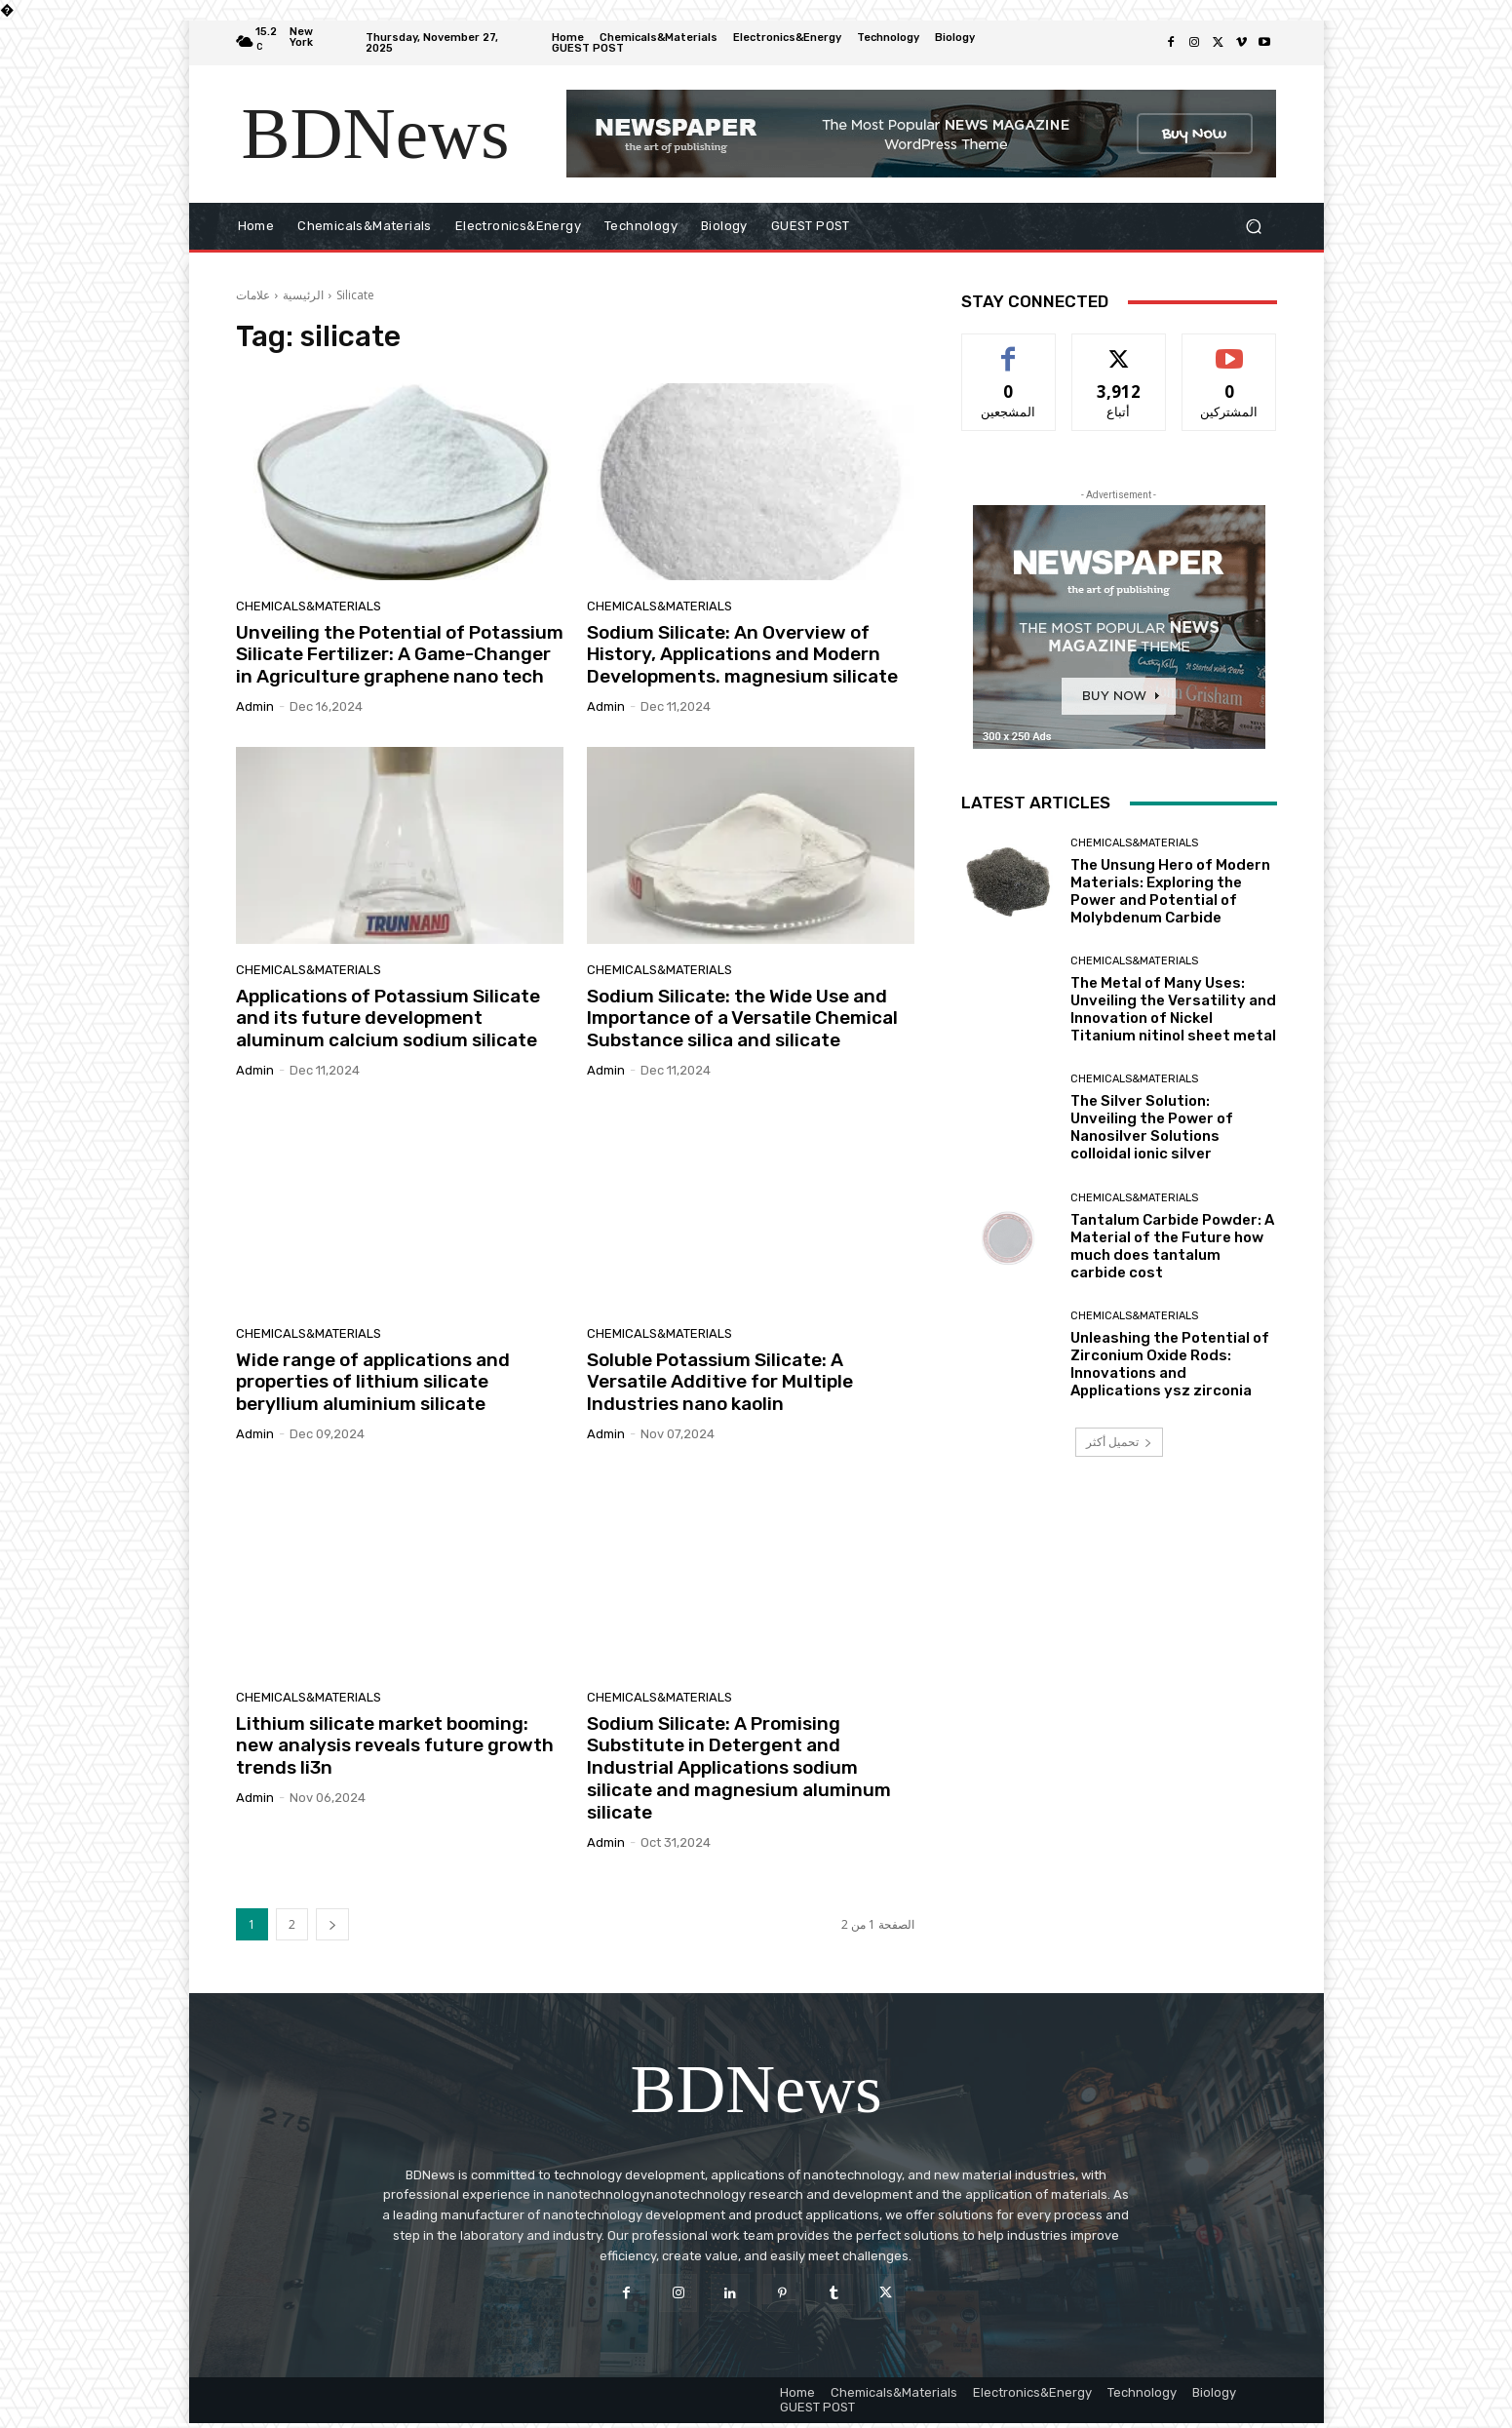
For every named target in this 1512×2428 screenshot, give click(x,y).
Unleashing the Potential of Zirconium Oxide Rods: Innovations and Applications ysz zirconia (1169, 1364)
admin (255, 706)
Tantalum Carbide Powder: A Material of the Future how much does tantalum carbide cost (1172, 1246)
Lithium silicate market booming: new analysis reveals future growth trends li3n (395, 1746)
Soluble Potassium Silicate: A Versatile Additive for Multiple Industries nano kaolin (720, 1382)
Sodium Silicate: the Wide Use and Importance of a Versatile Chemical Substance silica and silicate (742, 1018)
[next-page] (332, 1924)
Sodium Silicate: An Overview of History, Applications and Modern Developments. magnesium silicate (742, 654)
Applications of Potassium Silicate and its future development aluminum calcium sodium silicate (388, 1018)
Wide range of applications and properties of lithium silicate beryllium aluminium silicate (373, 1382)
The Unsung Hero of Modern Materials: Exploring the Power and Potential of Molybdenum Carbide (1170, 891)
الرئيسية (303, 295)
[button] (1254, 227)
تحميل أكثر (1119, 1441)
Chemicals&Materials (308, 606)
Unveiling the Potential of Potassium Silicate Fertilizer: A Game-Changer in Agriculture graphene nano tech (399, 654)
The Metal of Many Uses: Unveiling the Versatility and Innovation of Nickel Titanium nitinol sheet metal (1173, 1009)
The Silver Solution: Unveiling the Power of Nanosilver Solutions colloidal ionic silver (1151, 1127)
